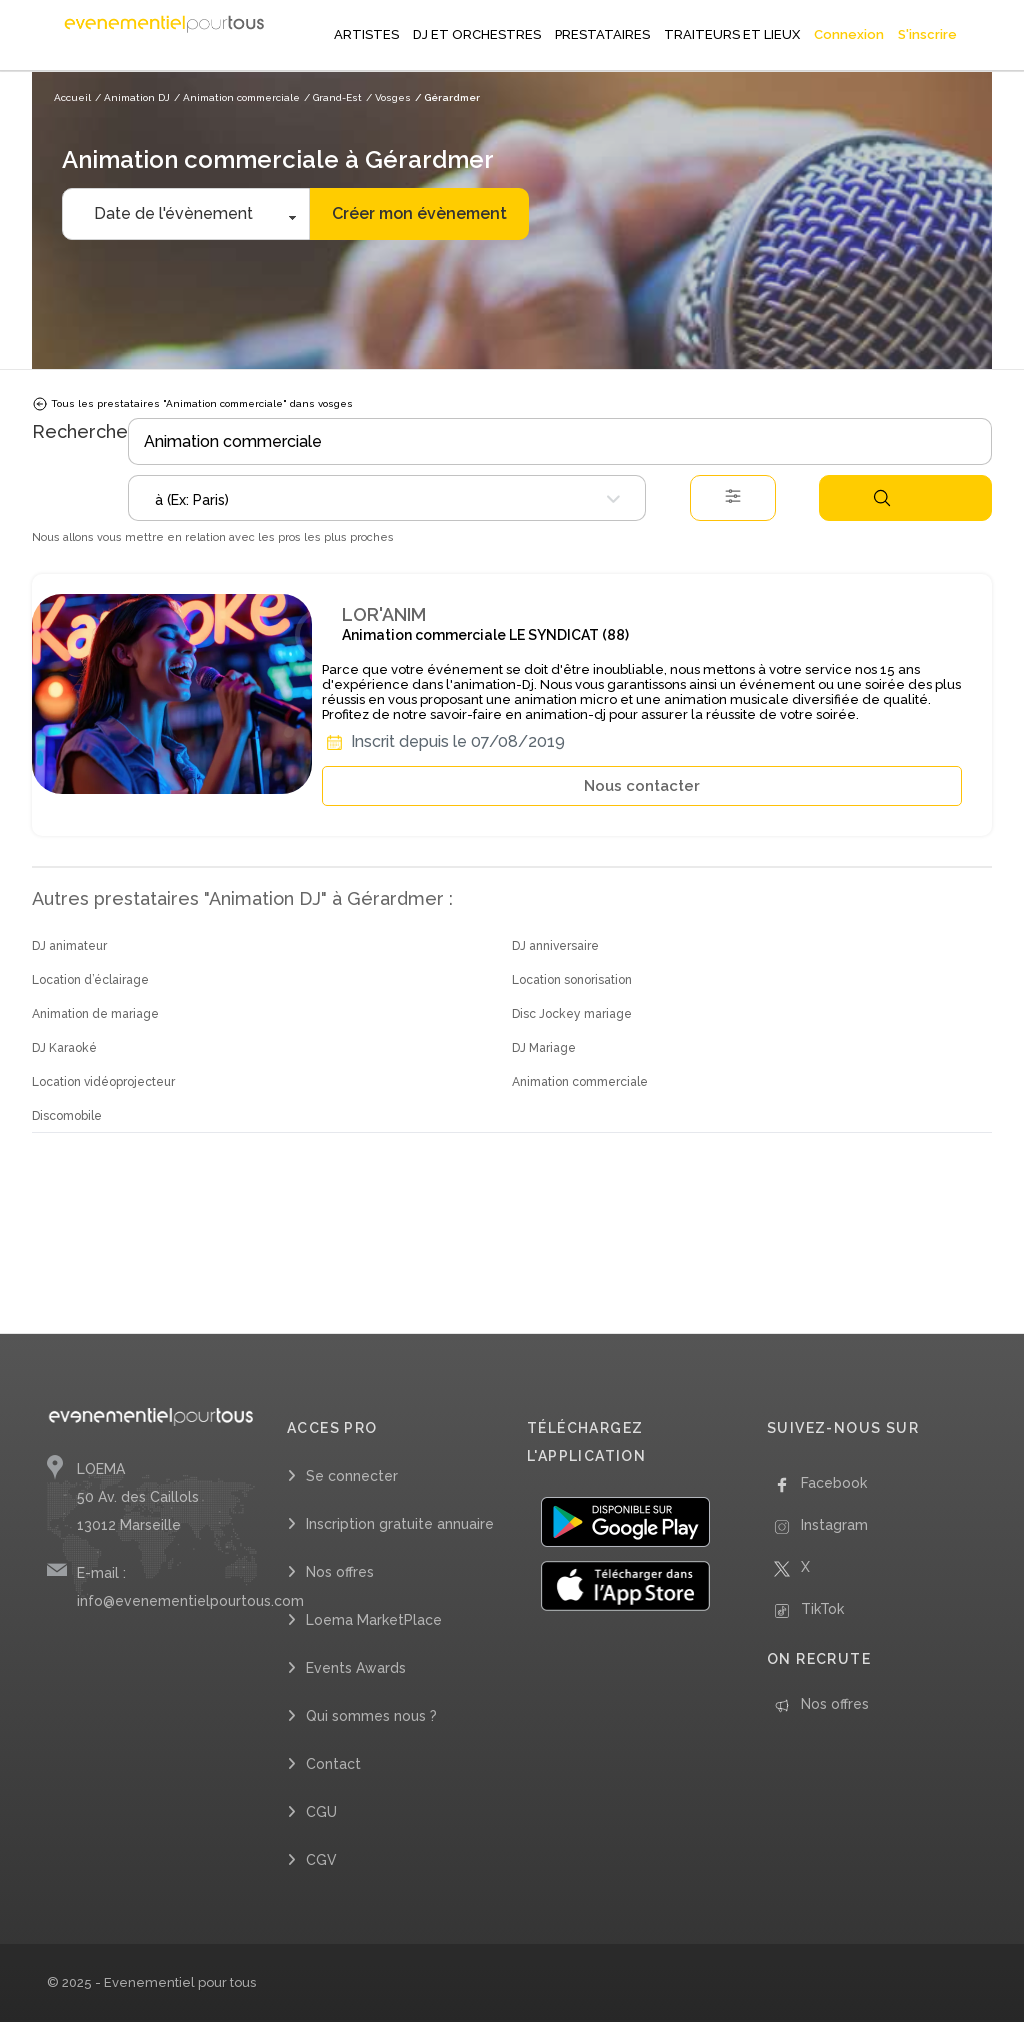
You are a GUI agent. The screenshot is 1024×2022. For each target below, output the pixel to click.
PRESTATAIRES (602, 34)
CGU (321, 1812)
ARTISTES (366, 34)
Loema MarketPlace (374, 1620)
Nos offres (340, 1572)
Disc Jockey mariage (572, 1014)
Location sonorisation (572, 980)
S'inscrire (927, 34)
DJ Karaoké (64, 1048)
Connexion (849, 34)
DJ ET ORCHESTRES (477, 34)
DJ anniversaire (555, 946)
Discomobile (67, 1116)
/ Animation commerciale (237, 97)
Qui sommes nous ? (371, 1716)
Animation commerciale (580, 1082)
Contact (333, 1764)
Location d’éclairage (90, 980)
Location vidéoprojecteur (103, 1082)
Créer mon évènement (419, 213)
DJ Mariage (544, 1048)
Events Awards (356, 1668)
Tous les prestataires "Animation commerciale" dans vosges (192, 404)
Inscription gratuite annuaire (400, 1524)
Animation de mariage (95, 1014)
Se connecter (352, 1476)
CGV (321, 1860)
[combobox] (387, 498)
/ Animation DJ (132, 97)
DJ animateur (69, 946)
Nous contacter (642, 786)
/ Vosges (388, 97)
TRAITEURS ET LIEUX (732, 34)
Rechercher (882, 498)
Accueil (72, 97)
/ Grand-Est (333, 97)
